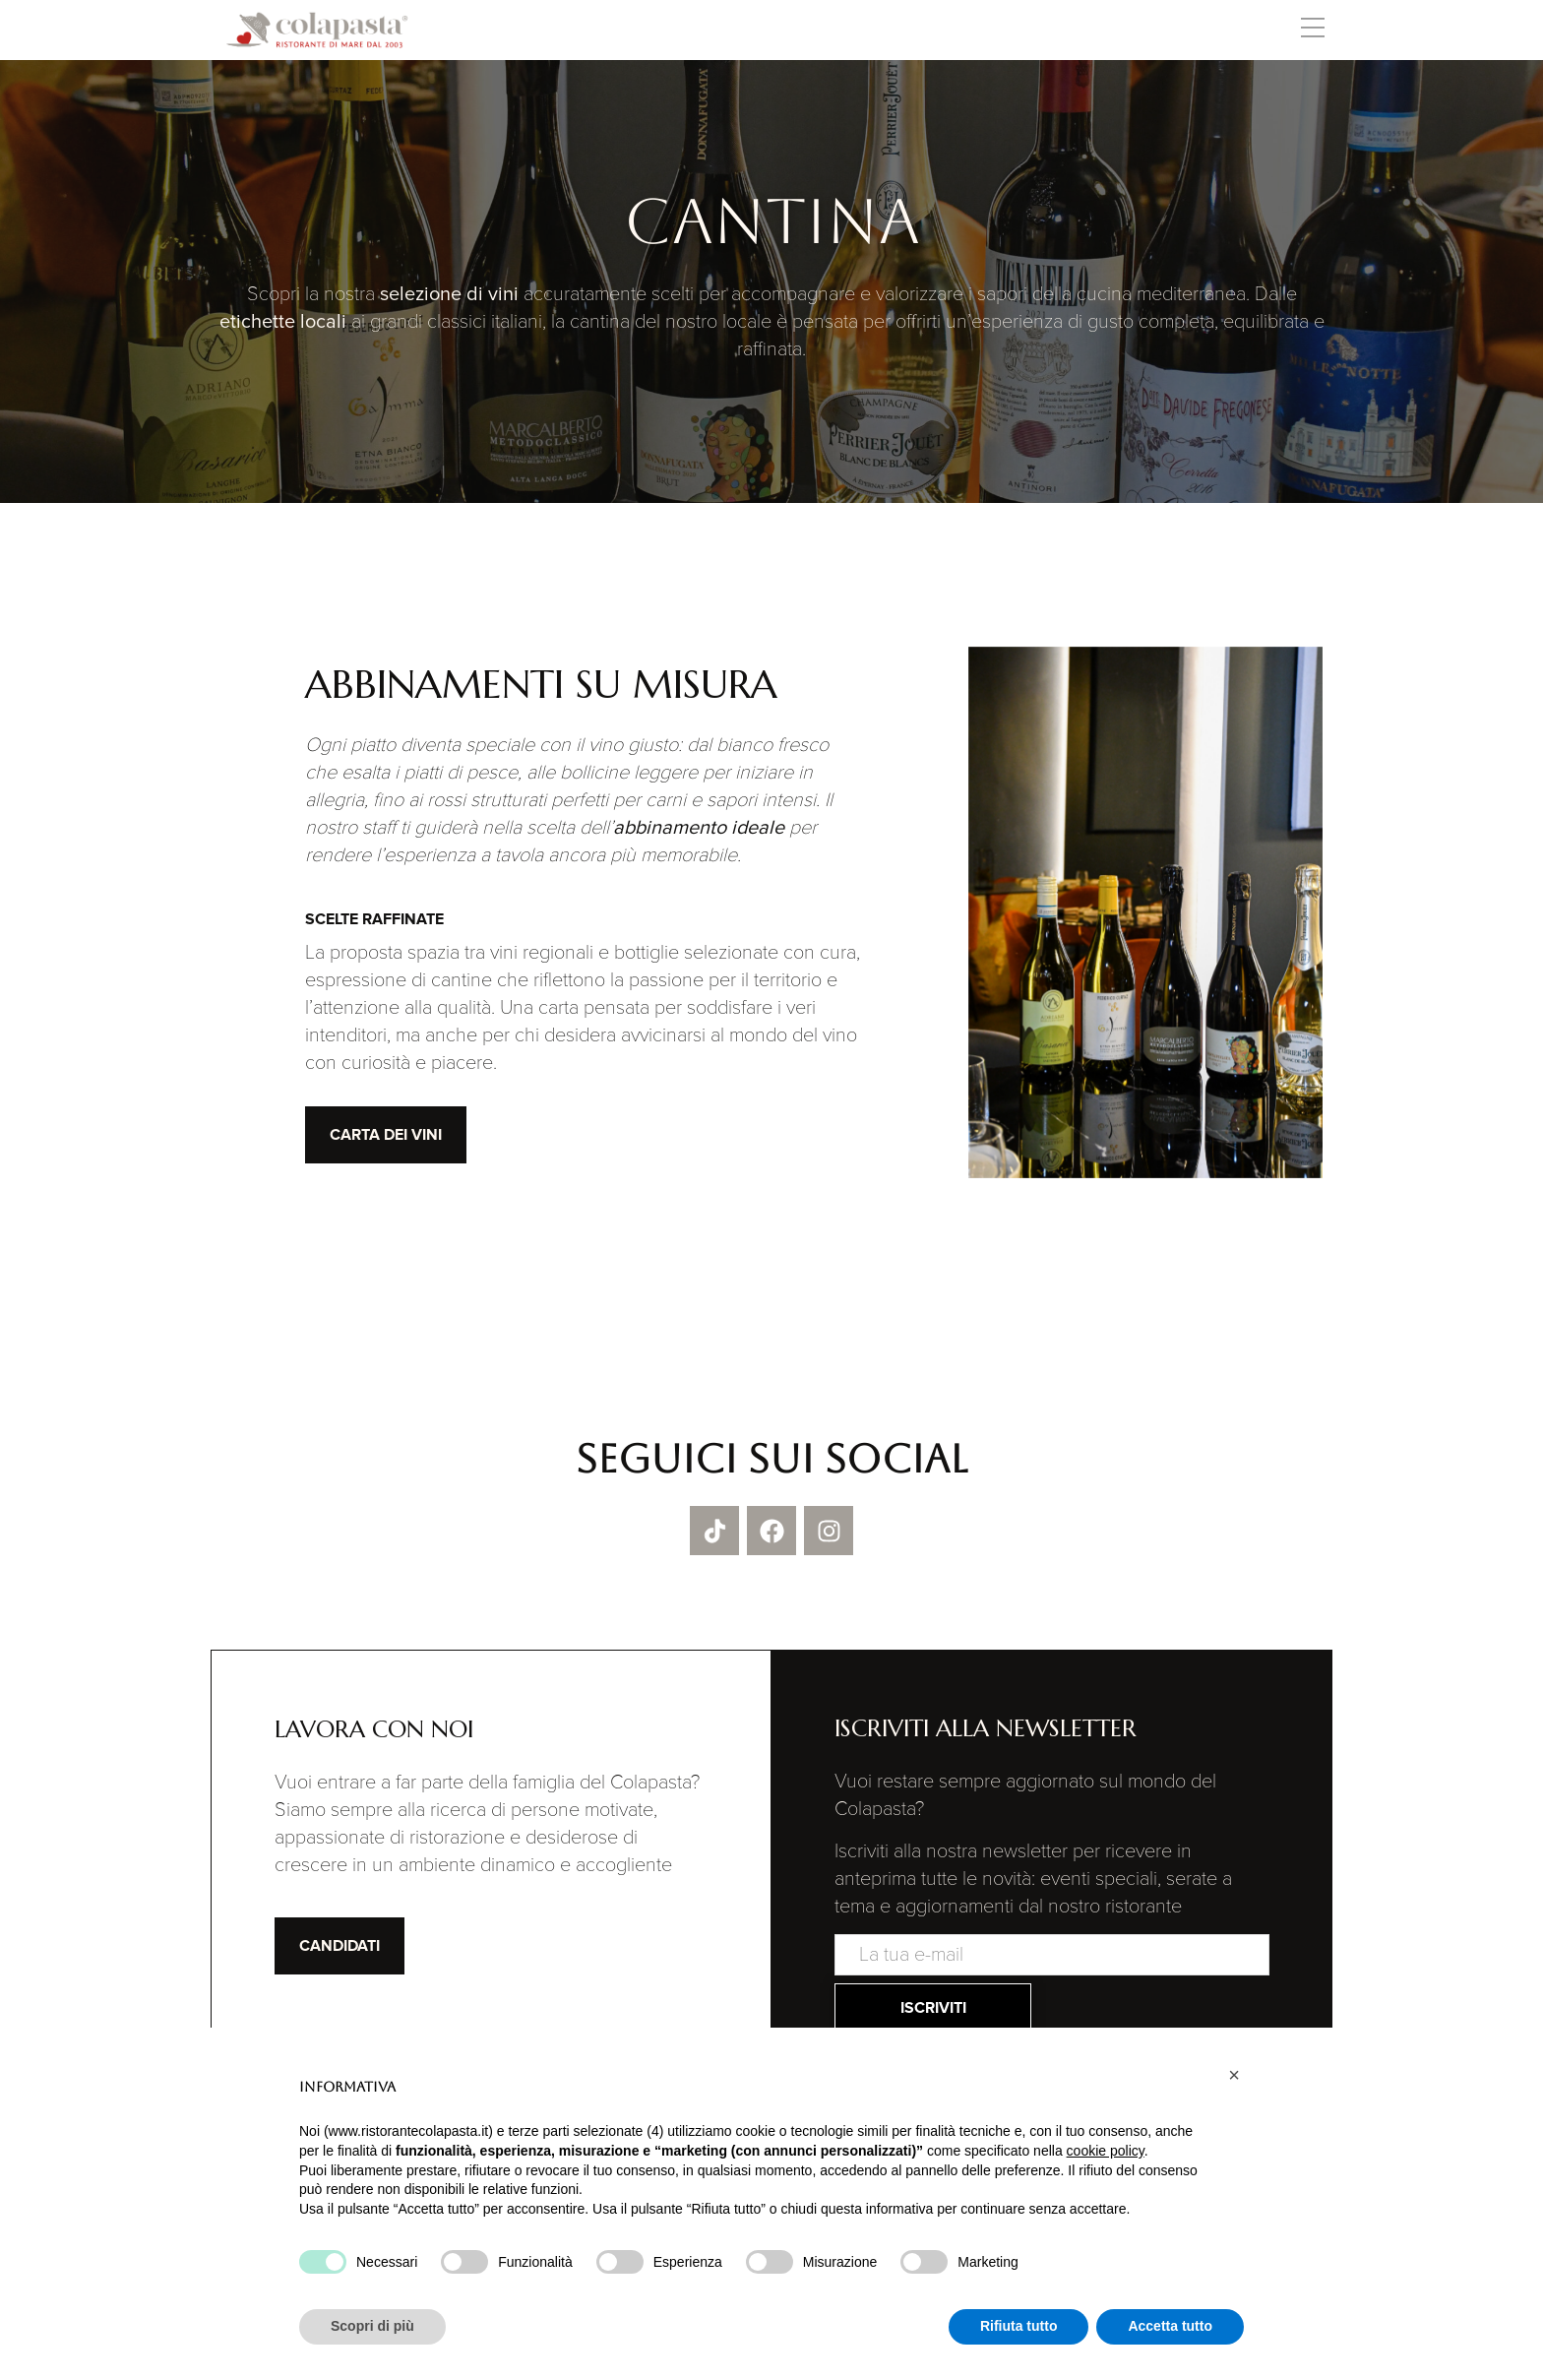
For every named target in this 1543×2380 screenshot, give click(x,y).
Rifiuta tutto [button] (1019, 2326)
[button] (1312, 30)
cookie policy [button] (1105, 2151)
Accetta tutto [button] (1170, 2326)
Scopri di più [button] (372, 2326)
